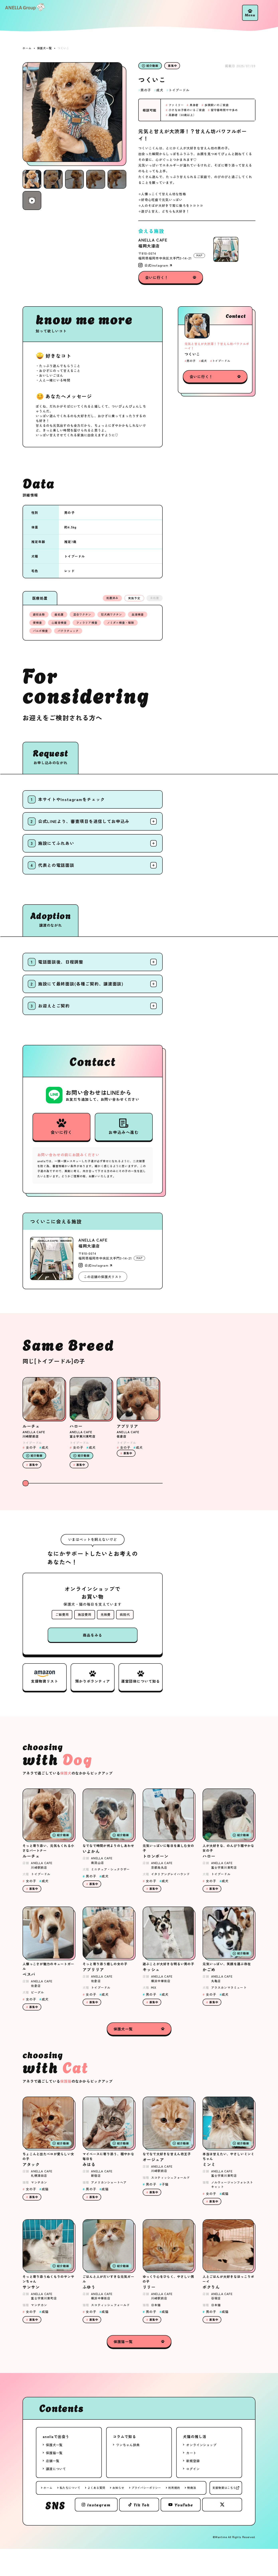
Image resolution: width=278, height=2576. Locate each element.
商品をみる (92, 1635)
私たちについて (70, 2488)
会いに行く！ (156, 277)
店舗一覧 (52, 2460)
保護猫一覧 (123, 2341)
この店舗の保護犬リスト (103, 1276)
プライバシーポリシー (146, 2488)
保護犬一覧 (123, 2028)
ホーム (48, 2488)
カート (191, 2452)
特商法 (191, 2488)
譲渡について (56, 2468)
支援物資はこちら (224, 2488)
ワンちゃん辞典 (128, 2444)
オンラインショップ (201, 2444)
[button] (250, 13)
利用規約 (174, 2488)
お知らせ (118, 2488)
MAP (199, 255)
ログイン (193, 2468)
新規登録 (193, 2460)
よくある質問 (96, 2488)
